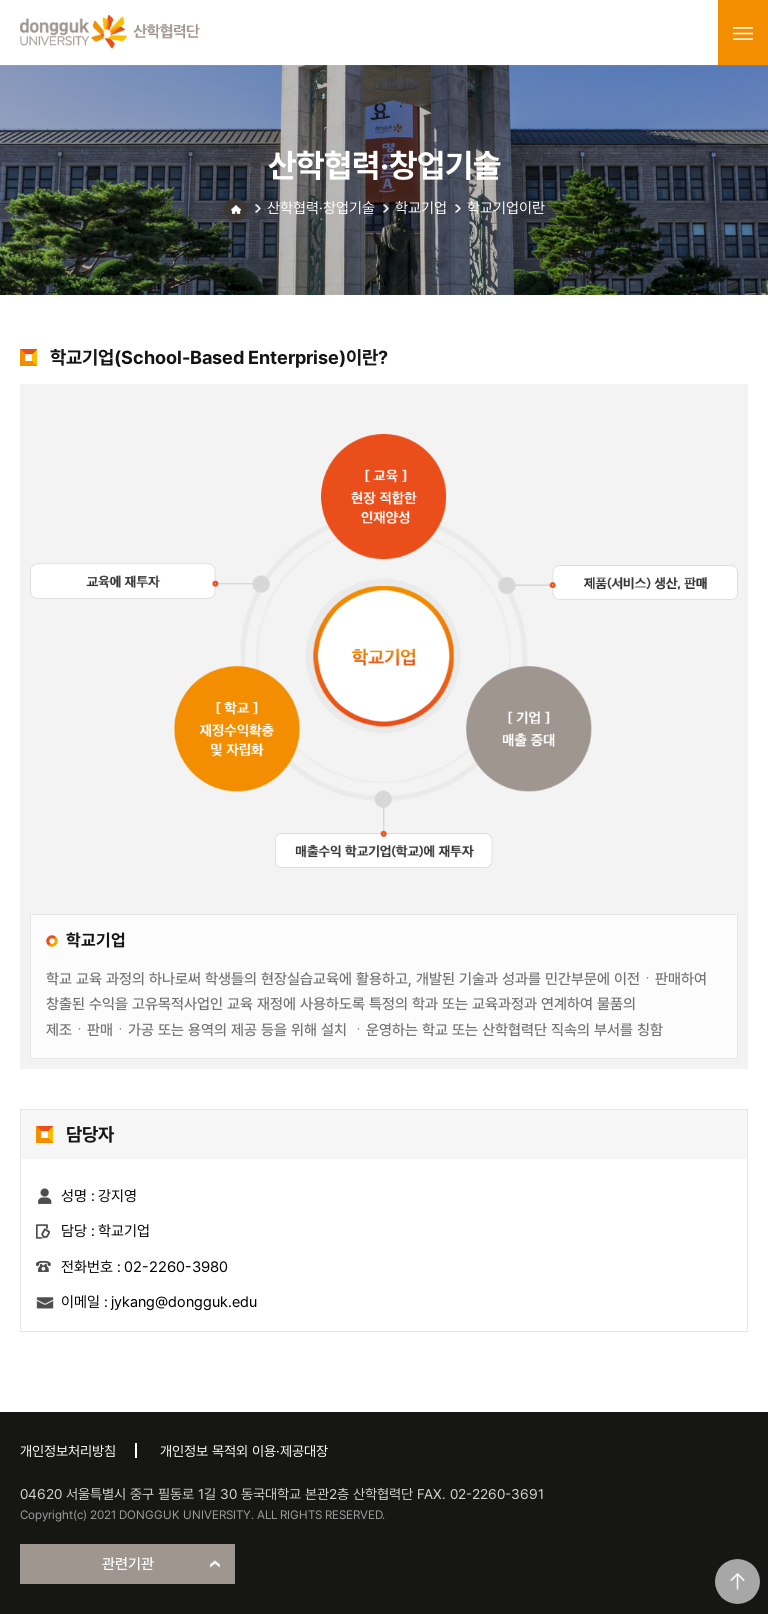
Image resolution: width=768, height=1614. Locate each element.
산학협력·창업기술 (321, 208)
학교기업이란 (506, 208)
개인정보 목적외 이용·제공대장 (244, 1451)
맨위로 (737, 1581)
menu (743, 33)
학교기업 (421, 208)
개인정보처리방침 (68, 1451)
